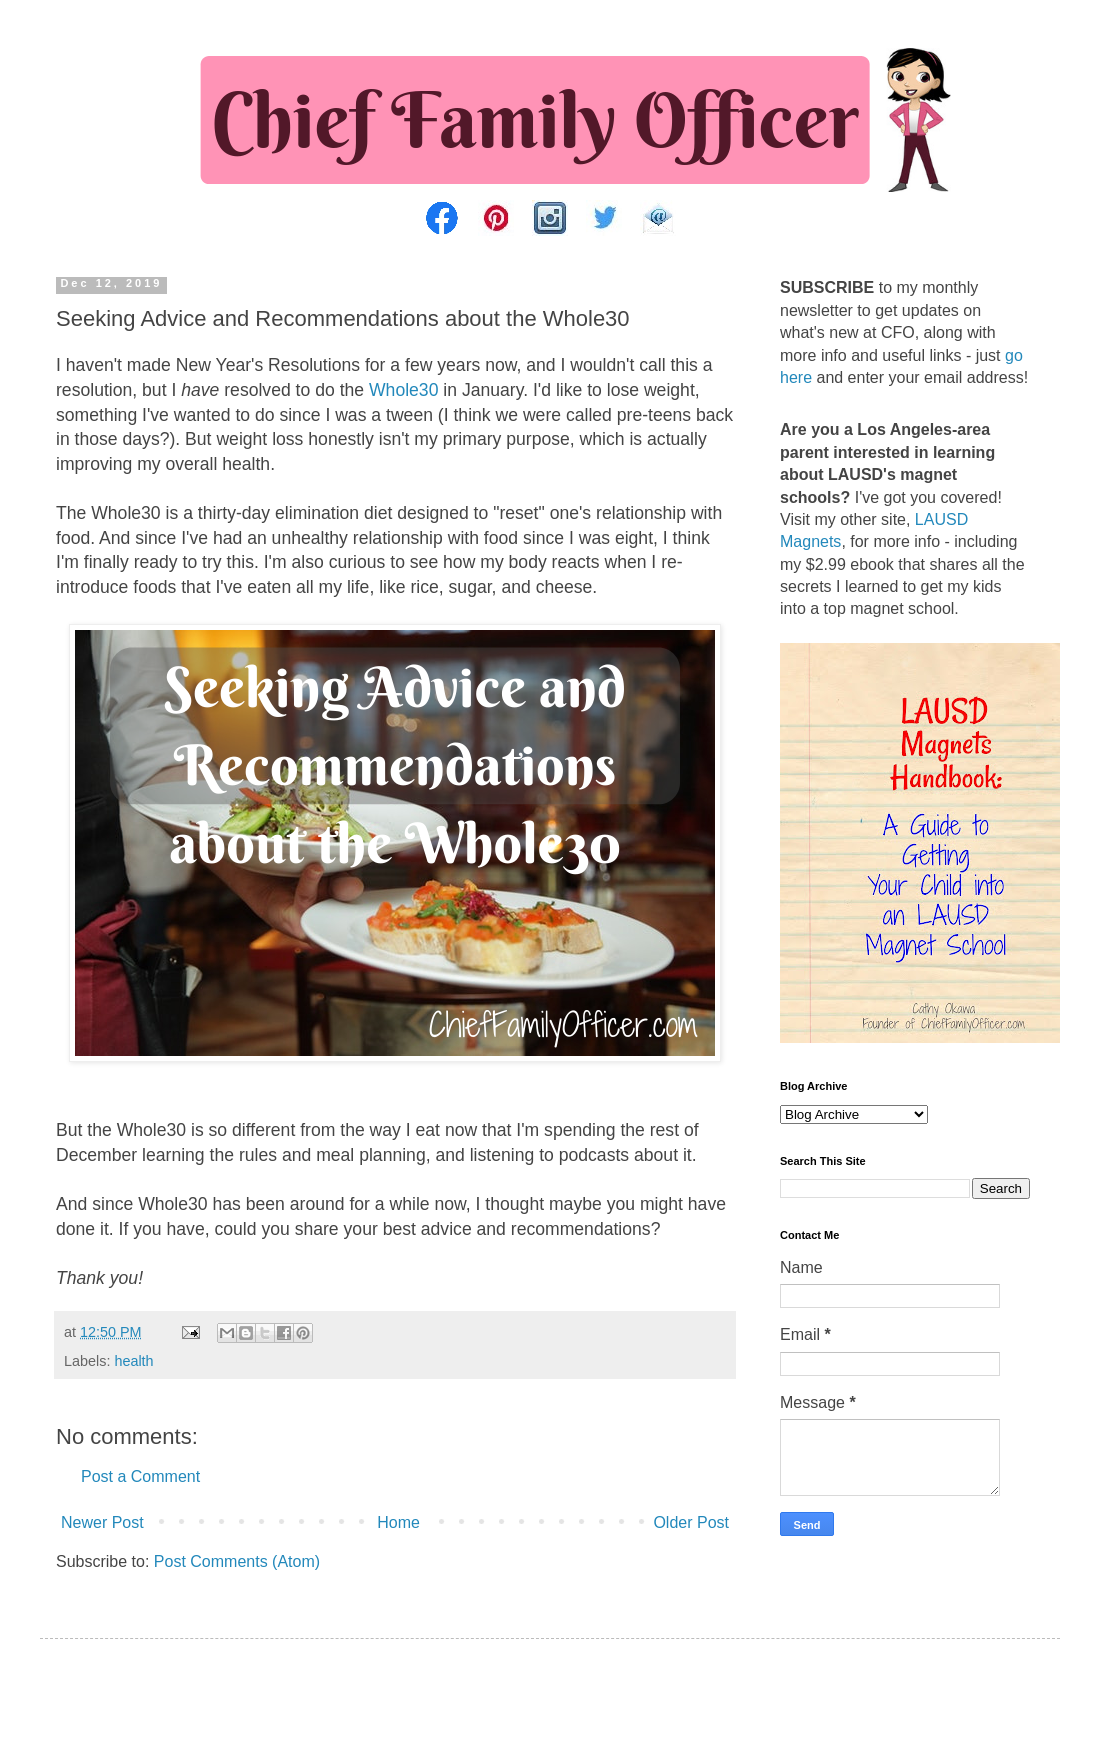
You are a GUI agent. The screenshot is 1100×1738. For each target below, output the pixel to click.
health (133, 1361)
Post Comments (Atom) (237, 1561)
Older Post (691, 1522)
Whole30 (403, 390)
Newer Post (102, 1522)
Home (398, 1522)
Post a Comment (140, 1476)
